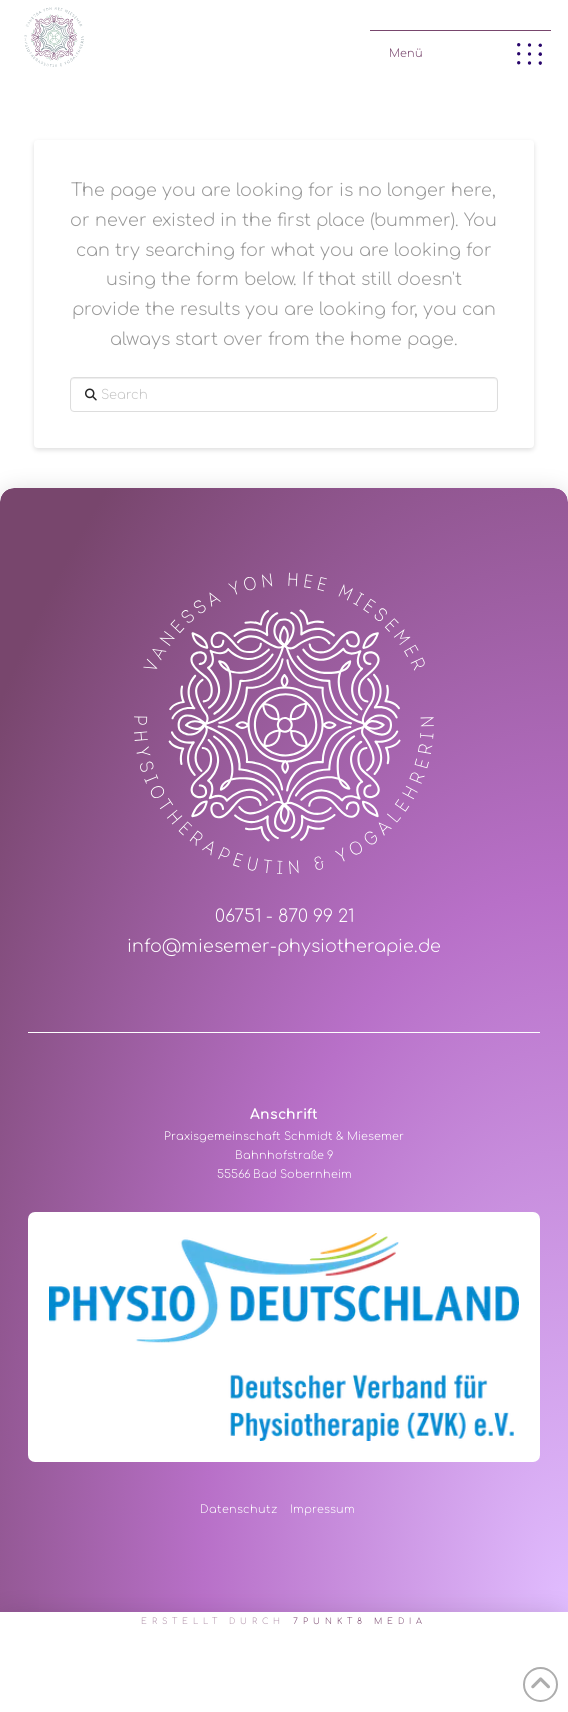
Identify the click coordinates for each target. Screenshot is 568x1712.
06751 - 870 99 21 (284, 916)
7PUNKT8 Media (360, 1621)
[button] (460, 49)
